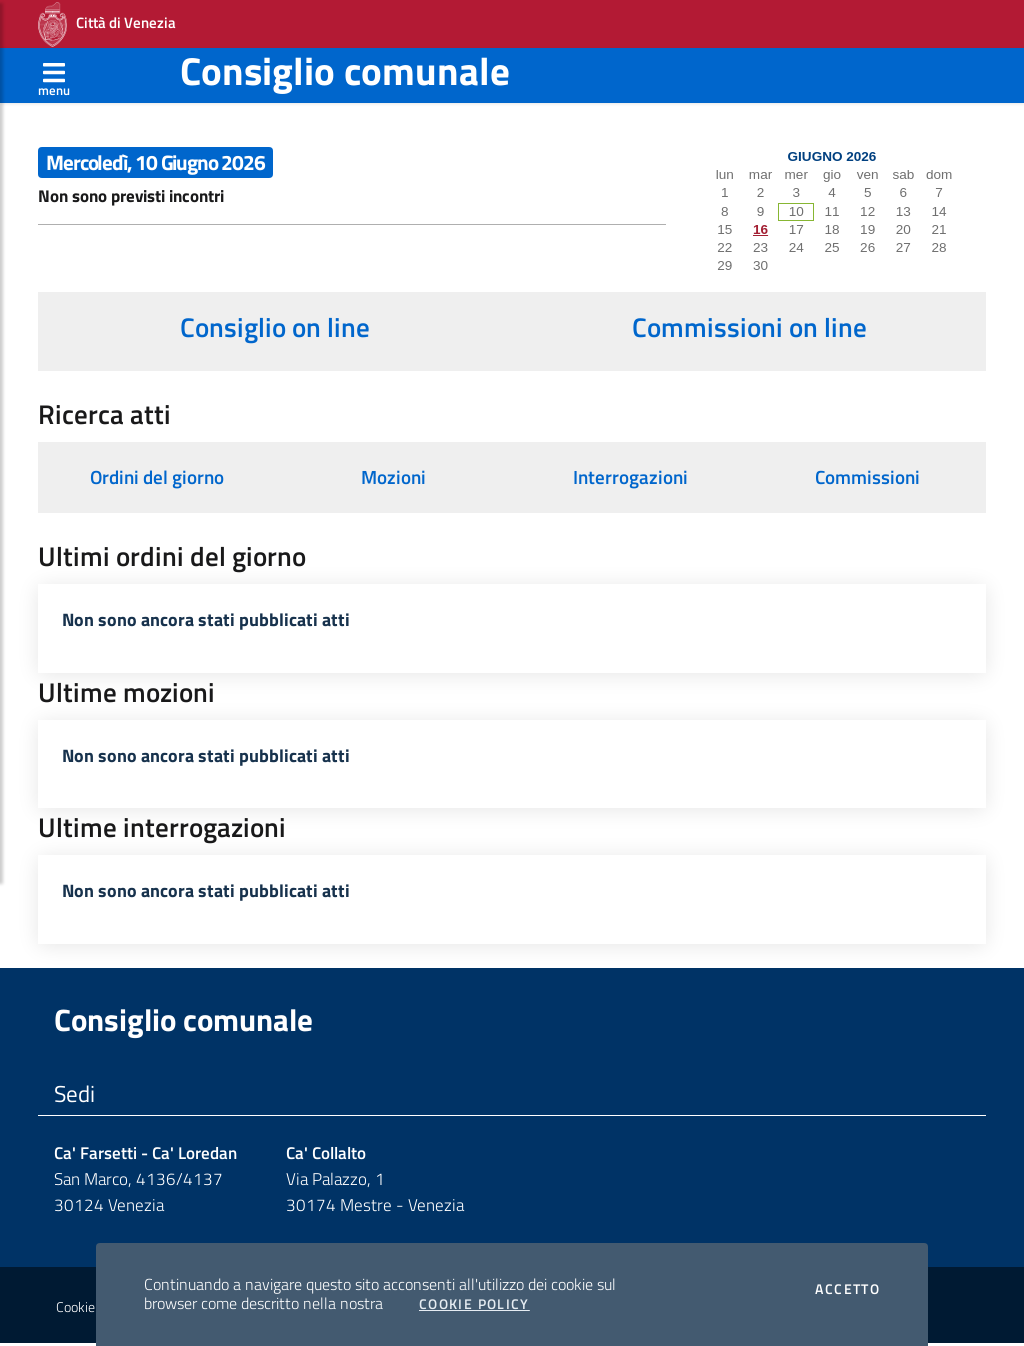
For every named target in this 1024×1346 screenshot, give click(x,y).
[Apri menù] (54, 75)
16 (760, 229)
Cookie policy (93, 1309)
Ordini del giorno (157, 477)
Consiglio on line (275, 327)
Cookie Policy (474, 1304)
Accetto (847, 1289)
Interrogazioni (630, 477)
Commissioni (867, 477)
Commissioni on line (749, 327)
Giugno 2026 (832, 156)
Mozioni (393, 477)
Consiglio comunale (345, 70)
